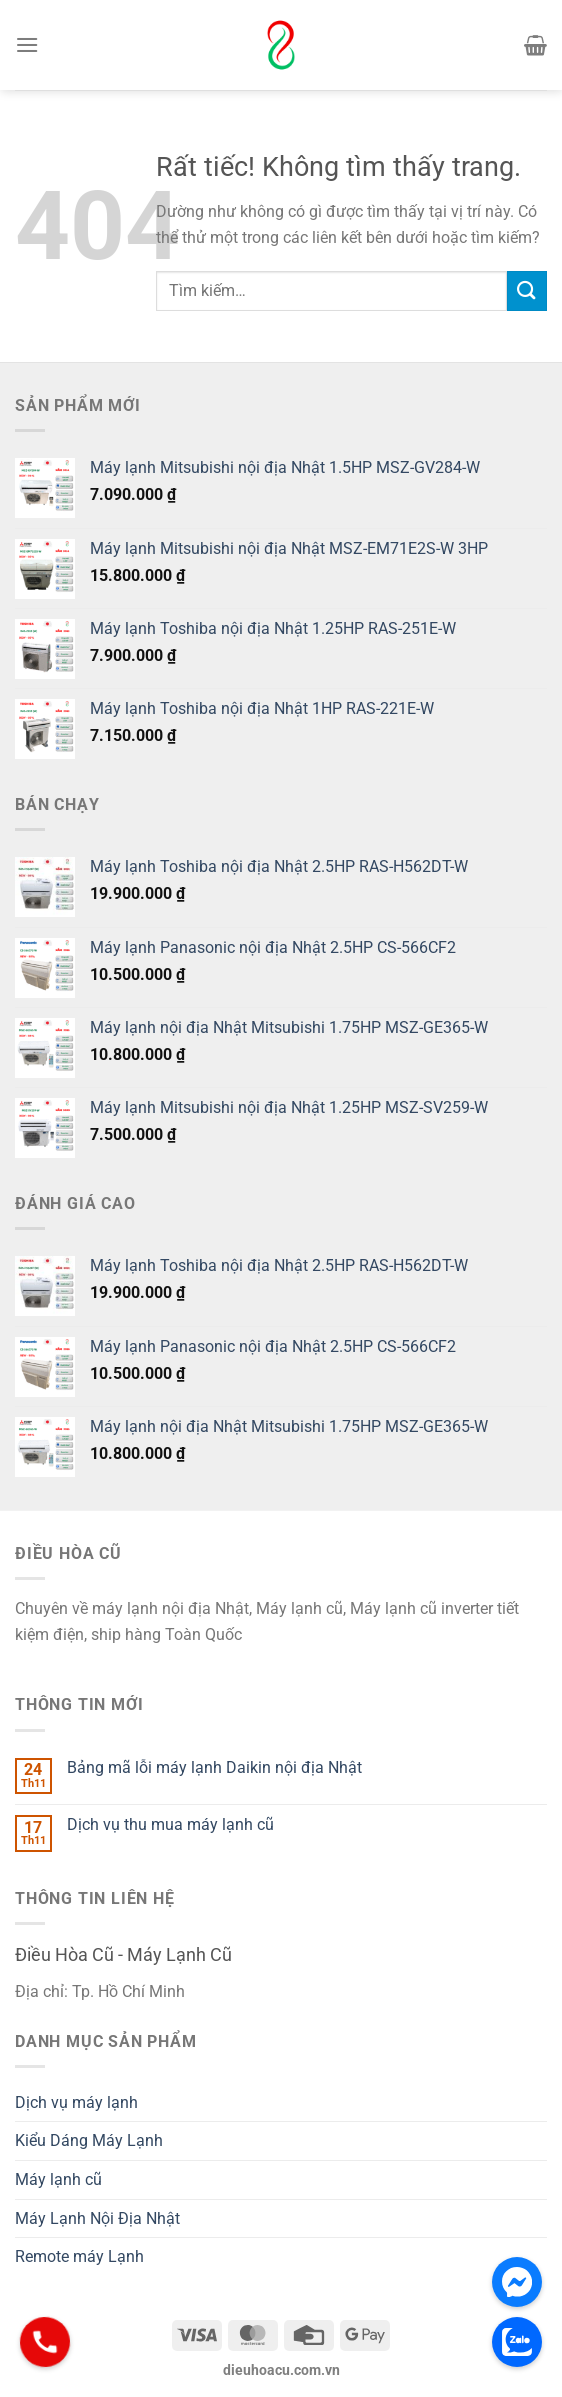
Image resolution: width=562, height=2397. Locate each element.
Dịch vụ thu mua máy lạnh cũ (170, 1824)
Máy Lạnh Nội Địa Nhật (97, 2218)
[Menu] (27, 44)
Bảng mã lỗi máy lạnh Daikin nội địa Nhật (214, 1767)
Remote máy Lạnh (79, 2256)
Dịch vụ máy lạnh (76, 2102)
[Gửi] (527, 290)
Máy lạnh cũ (58, 2179)
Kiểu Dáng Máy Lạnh (89, 2140)
